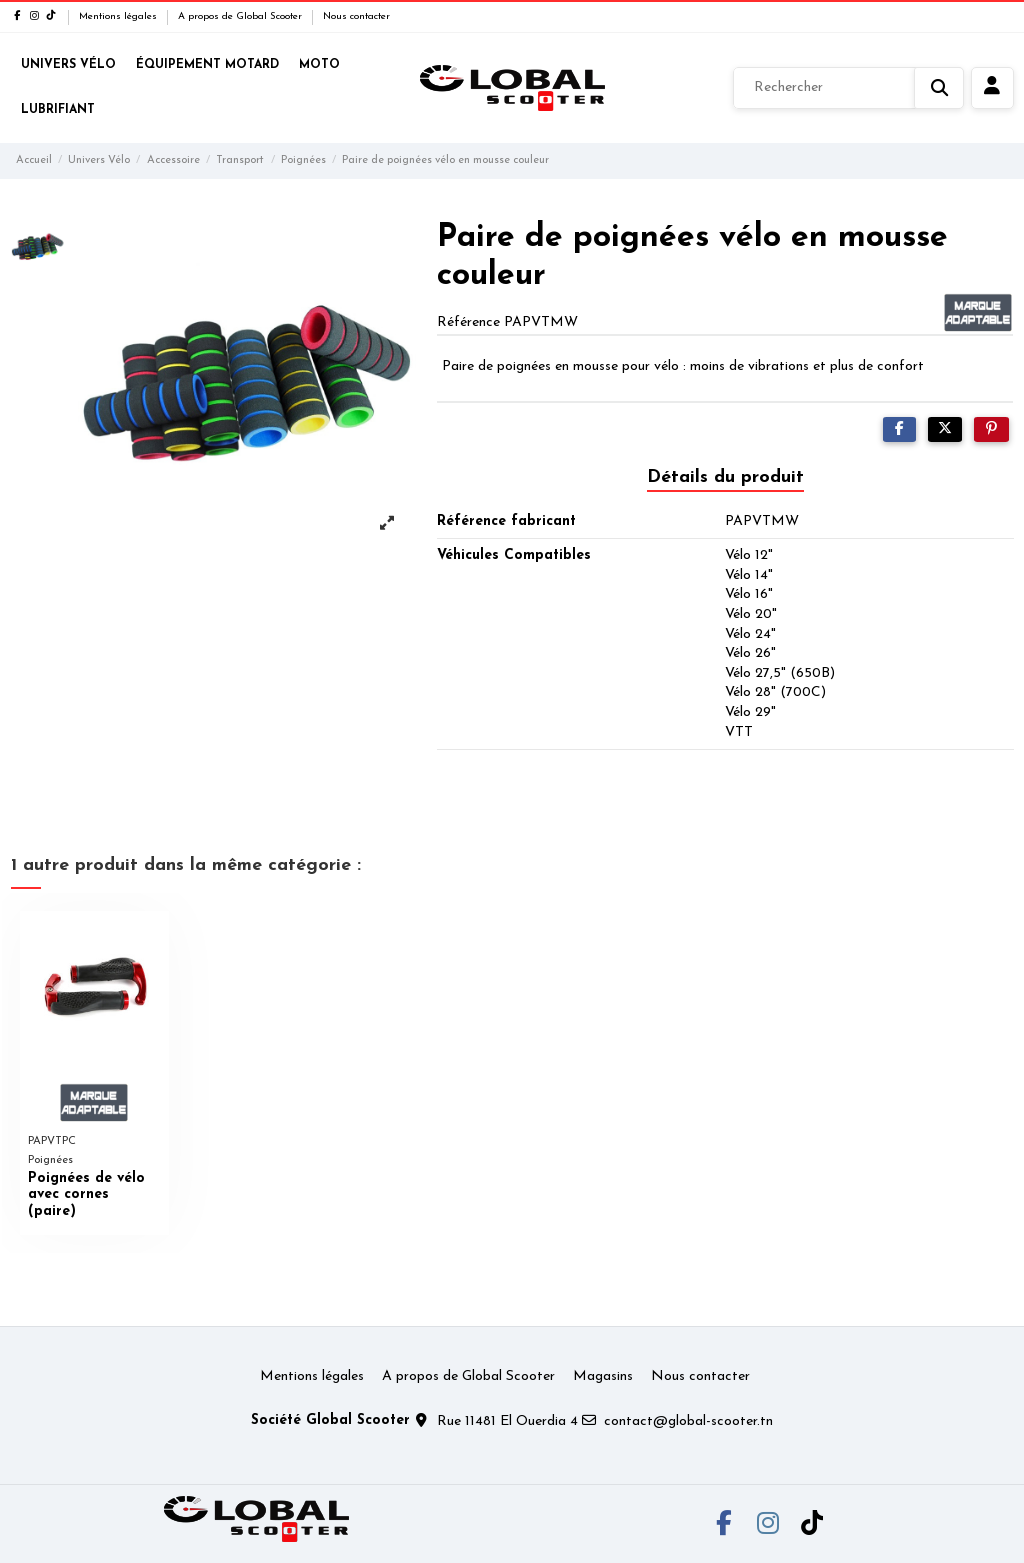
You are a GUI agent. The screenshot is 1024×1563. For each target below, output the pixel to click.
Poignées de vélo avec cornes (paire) (86, 1195)
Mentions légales (119, 16)
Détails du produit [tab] (725, 477)
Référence (468, 322)
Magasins (603, 1376)
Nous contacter (356, 16)
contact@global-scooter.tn (688, 1421)
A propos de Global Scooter (241, 16)
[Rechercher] (848, 88)
